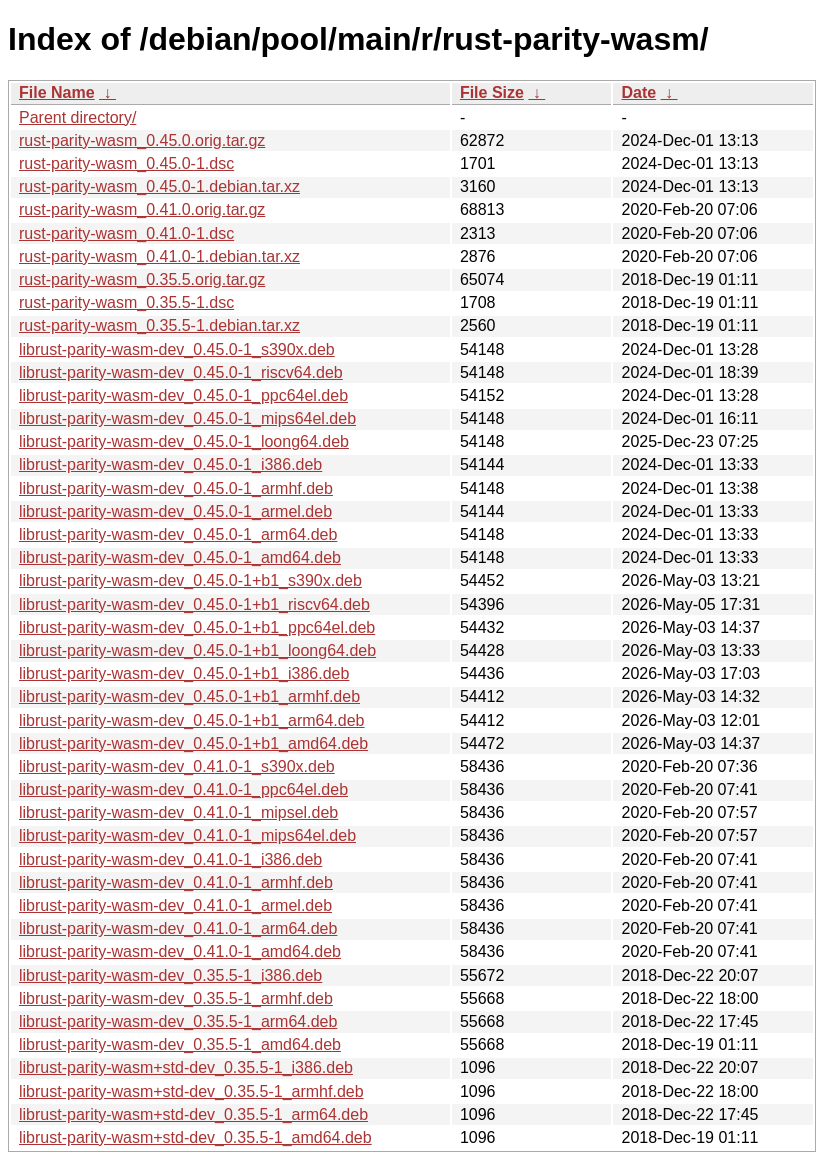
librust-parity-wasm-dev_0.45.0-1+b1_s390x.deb (190, 580)
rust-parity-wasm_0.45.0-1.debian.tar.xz (159, 186)
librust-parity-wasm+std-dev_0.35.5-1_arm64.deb (193, 1114)
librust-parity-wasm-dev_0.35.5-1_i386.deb (170, 975)
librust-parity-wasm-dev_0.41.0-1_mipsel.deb (178, 812)
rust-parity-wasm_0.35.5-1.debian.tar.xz (159, 325)
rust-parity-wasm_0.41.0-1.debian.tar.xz (159, 256)
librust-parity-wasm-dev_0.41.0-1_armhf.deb (176, 882)
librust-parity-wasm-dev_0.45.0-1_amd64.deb (180, 557)
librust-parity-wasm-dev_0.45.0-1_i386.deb (170, 464)
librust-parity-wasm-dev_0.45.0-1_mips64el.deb (187, 418)
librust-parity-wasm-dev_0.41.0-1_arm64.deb (178, 928)
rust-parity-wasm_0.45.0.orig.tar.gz (142, 140)
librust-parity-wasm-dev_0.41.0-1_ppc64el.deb (183, 789)
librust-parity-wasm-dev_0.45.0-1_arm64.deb (178, 534)
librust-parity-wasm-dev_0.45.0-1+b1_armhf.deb (189, 696)
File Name (57, 92)
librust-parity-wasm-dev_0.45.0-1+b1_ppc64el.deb (197, 627)
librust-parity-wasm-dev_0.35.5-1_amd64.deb (180, 1044)
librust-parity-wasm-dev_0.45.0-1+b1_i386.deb (184, 673)
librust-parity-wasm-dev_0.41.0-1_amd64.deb (180, 951)
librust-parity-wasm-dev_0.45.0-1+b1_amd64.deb (193, 743)
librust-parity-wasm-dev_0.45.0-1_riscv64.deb (181, 372)
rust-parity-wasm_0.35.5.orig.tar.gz (142, 279)
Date (638, 92)
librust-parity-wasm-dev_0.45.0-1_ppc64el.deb (183, 395)
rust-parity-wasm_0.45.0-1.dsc (126, 163)
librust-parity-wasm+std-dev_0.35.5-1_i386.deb (186, 1067)
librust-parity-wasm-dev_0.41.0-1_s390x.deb (177, 766)
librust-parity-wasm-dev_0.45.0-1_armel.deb (175, 511)
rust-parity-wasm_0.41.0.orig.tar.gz (142, 209)
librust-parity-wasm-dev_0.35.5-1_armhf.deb (176, 998)
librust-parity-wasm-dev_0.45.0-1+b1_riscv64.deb (194, 604)
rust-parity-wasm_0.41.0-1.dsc (126, 233)
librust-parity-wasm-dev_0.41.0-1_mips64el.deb (187, 835)
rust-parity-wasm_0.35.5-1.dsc (126, 302)
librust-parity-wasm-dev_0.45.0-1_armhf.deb (176, 488)
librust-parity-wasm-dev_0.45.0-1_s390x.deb (177, 349)
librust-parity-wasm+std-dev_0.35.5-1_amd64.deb (195, 1137)
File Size (492, 92)
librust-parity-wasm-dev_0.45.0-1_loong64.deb (184, 441)
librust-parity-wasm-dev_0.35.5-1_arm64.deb (178, 1021)
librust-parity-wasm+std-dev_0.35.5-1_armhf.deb (191, 1091)
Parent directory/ (77, 117)
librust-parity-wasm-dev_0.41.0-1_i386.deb (170, 859)
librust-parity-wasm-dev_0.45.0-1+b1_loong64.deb (197, 650)
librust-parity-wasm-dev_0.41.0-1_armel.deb (175, 905)
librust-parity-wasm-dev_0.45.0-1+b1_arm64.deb (192, 720)
